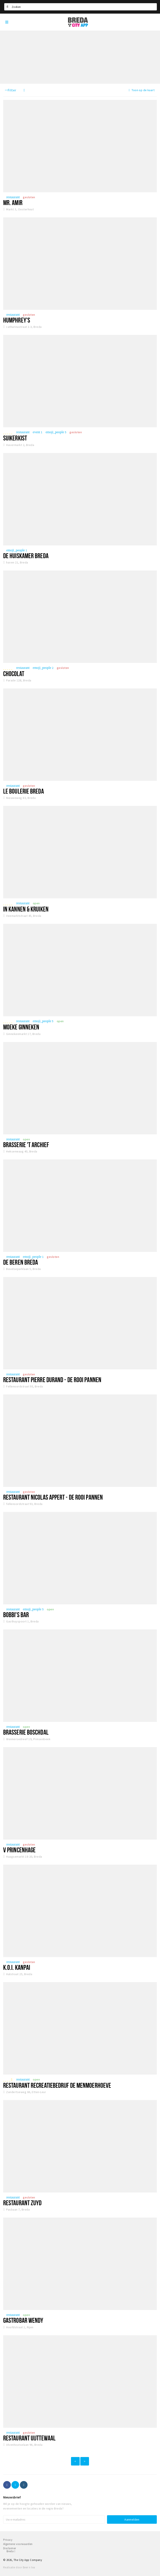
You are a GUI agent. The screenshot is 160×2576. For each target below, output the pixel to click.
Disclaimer (9, 2548)
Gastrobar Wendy (23, 2320)
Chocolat (13, 673)
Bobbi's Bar (16, 1614)
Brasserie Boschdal (26, 1732)
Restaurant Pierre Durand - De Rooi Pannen (52, 1379)
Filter (10, 90)
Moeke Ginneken (21, 1026)
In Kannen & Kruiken (26, 909)
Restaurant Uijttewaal (29, 2438)
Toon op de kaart (141, 90)
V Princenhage (19, 1849)
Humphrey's (16, 320)
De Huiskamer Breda (26, 555)
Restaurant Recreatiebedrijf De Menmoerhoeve (57, 2085)
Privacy (7, 2540)
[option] (80, 57)
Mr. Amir (12, 202)
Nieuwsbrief (12, 2497)
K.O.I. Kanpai (16, 1967)
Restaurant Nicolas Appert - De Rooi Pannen (53, 1497)
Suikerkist (15, 438)
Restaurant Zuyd (22, 2202)
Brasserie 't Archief (26, 1144)
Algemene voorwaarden (18, 2544)
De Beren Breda (20, 1262)
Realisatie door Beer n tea (19, 2567)
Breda (11, 2551)
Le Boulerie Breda (23, 791)
